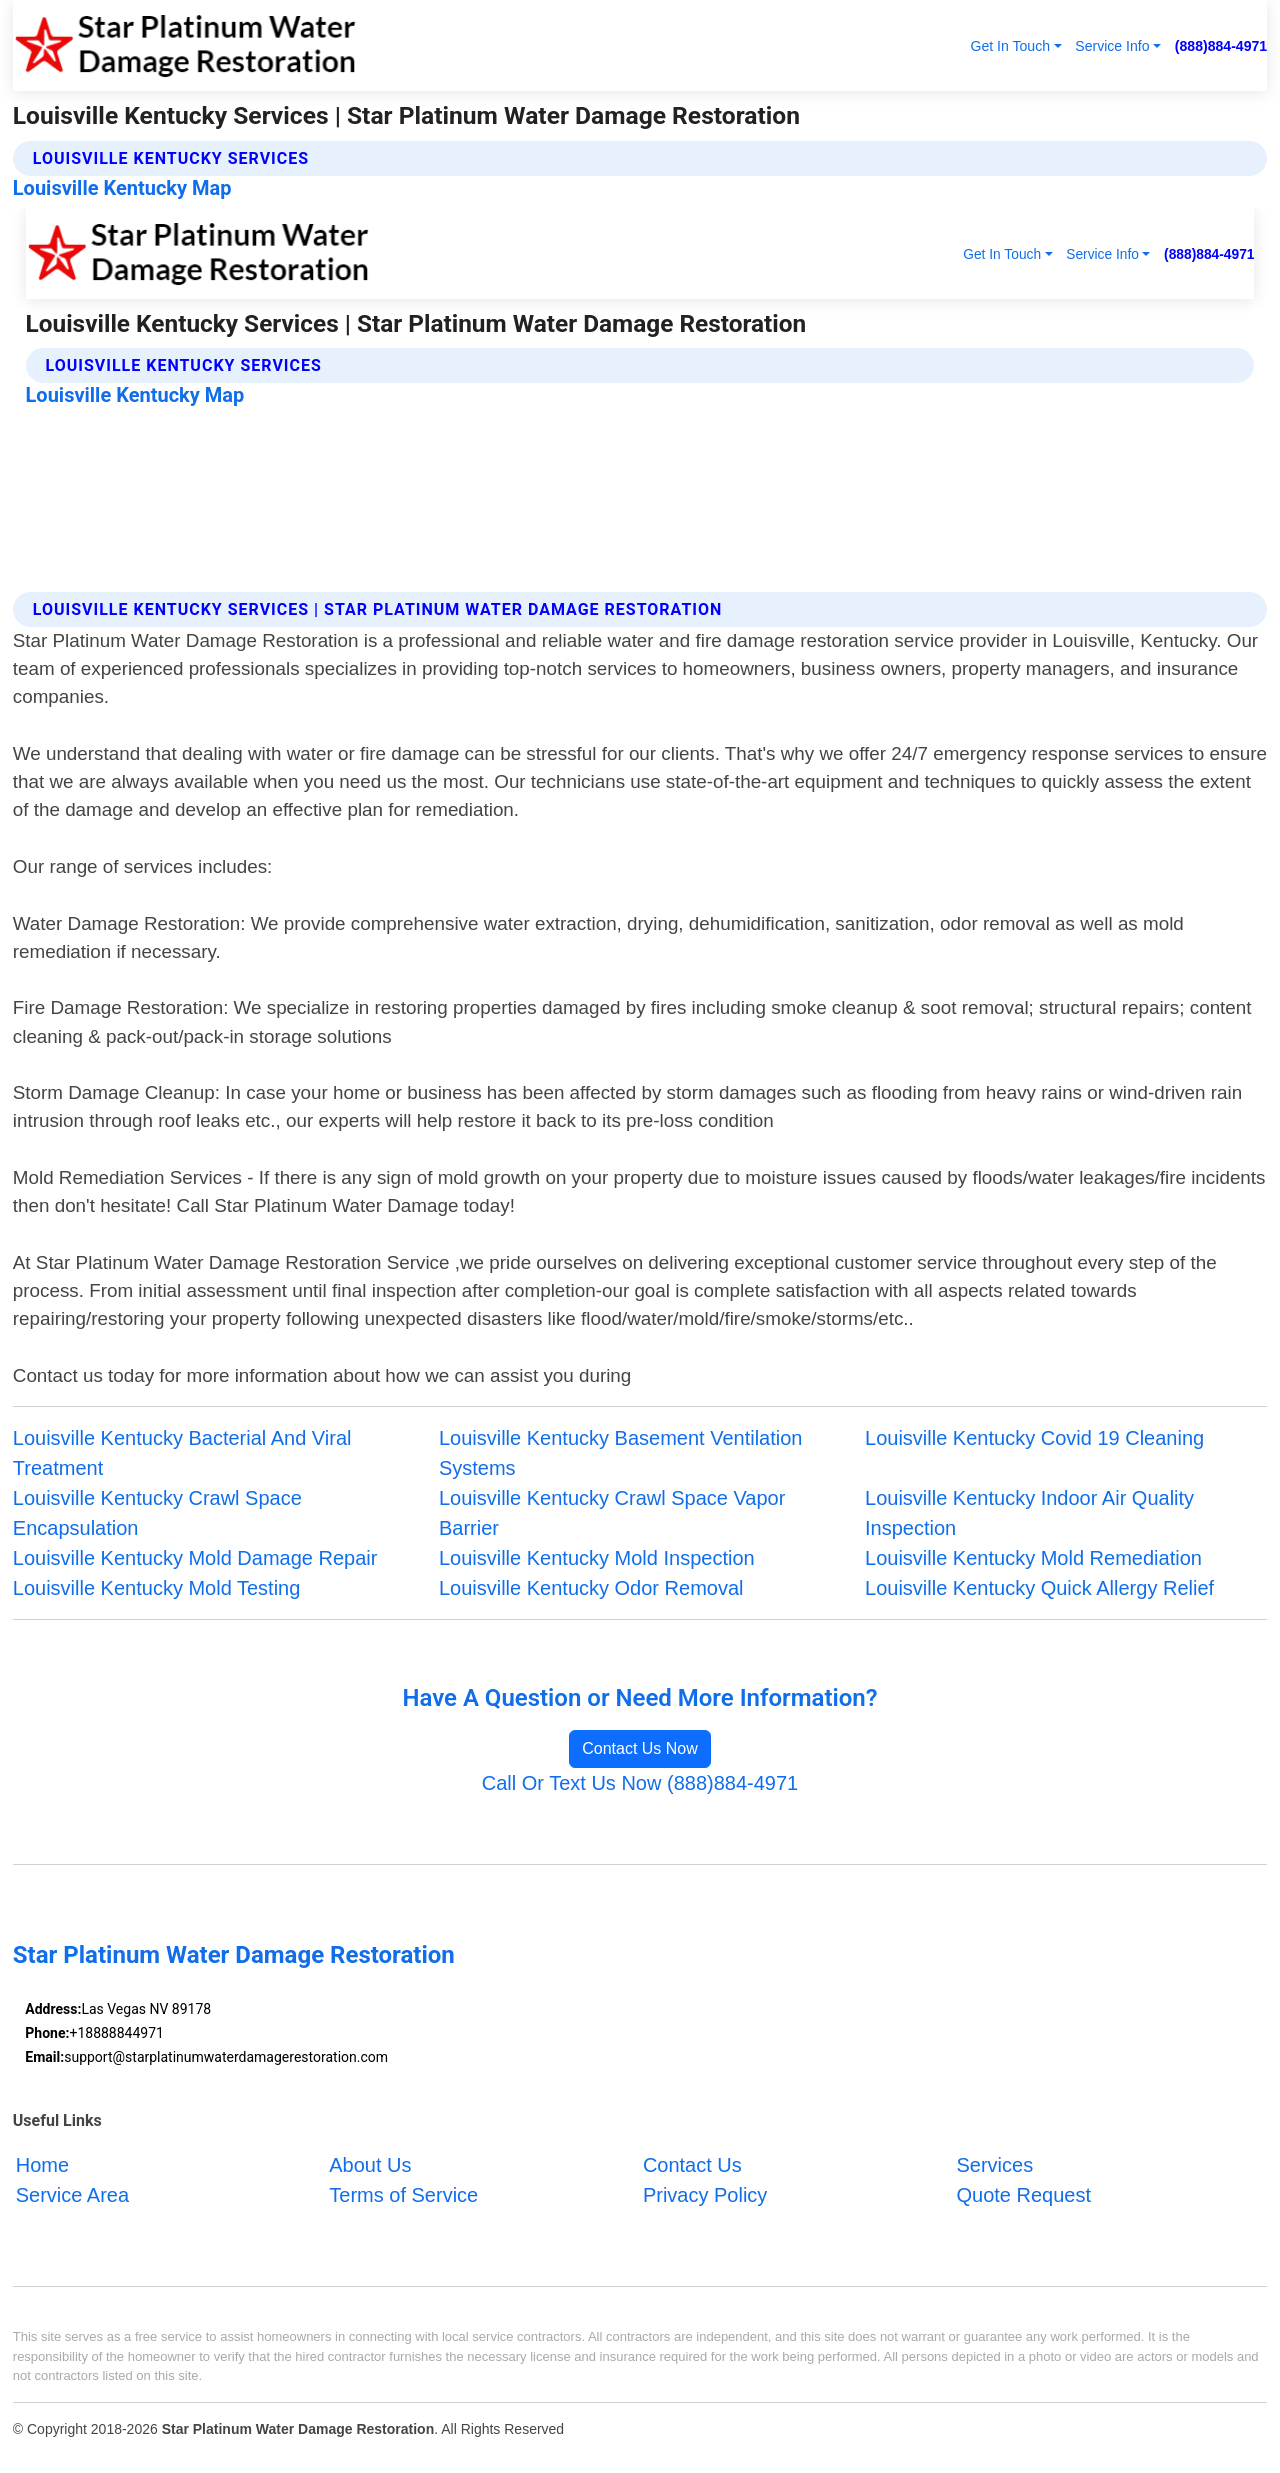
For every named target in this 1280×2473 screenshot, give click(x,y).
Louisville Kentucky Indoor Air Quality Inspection (1029, 1513)
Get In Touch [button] (1010, 46)
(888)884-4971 (1221, 46)
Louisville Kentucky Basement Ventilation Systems (621, 1453)
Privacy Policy (705, 2195)
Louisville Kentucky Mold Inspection (597, 1558)
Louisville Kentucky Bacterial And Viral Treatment (182, 1453)
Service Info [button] (1112, 46)
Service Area (72, 2195)
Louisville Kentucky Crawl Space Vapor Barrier (612, 1513)
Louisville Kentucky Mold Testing (157, 1588)
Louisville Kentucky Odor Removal (591, 1588)
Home (42, 2165)
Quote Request (1023, 2195)
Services (994, 2165)
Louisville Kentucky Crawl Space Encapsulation (157, 1513)
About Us (370, 2165)
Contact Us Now (640, 1748)
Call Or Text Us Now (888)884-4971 (640, 1783)
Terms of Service (403, 2195)
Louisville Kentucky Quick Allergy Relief (1039, 1588)
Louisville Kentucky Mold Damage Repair (195, 1558)
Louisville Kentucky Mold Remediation (1033, 1558)
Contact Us (692, 2165)
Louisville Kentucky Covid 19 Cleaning (1034, 1438)
